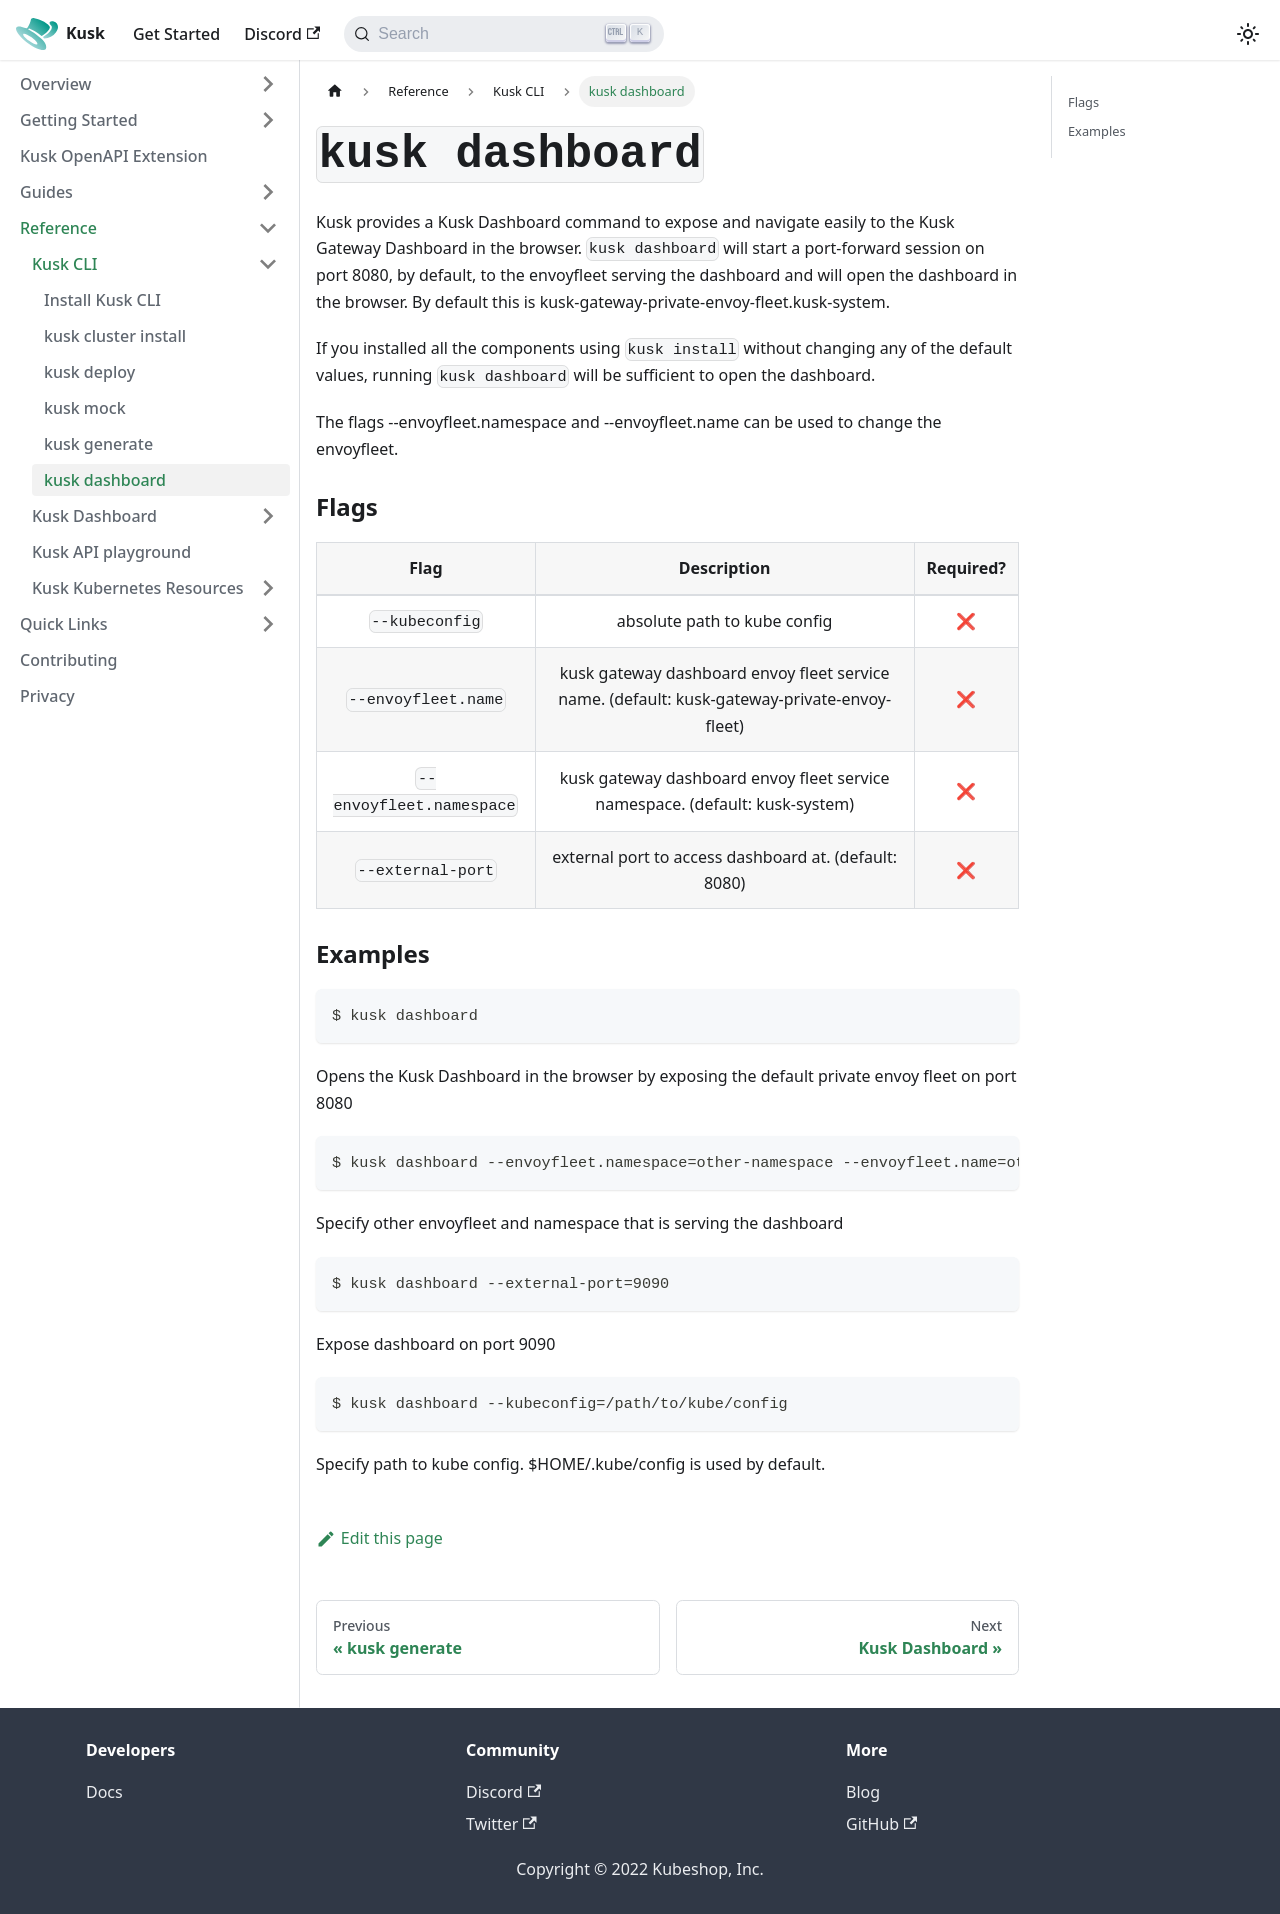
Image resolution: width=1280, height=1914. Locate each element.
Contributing (69, 660)
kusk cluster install (115, 336)
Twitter (501, 1824)
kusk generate (98, 444)
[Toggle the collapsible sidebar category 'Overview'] (268, 84)
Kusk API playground (111, 552)
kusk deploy (89, 372)
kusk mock (85, 408)
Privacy (47, 696)
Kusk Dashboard (94, 516)
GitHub (881, 1824)
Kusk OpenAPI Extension (114, 156)
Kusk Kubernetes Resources (138, 588)
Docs (104, 1792)
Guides (46, 192)
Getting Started (79, 120)
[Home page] (335, 91)
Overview (55, 84)
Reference (58, 228)
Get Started (176, 34)
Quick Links (63, 624)
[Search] (504, 34)
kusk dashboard (105, 480)
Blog (863, 1792)
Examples (1097, 131)
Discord (282, 34)
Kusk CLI (64, 264)
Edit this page (379, 1538)
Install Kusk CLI (102, 300)
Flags (1083, 102)
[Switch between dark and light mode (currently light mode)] (1248, 34)
